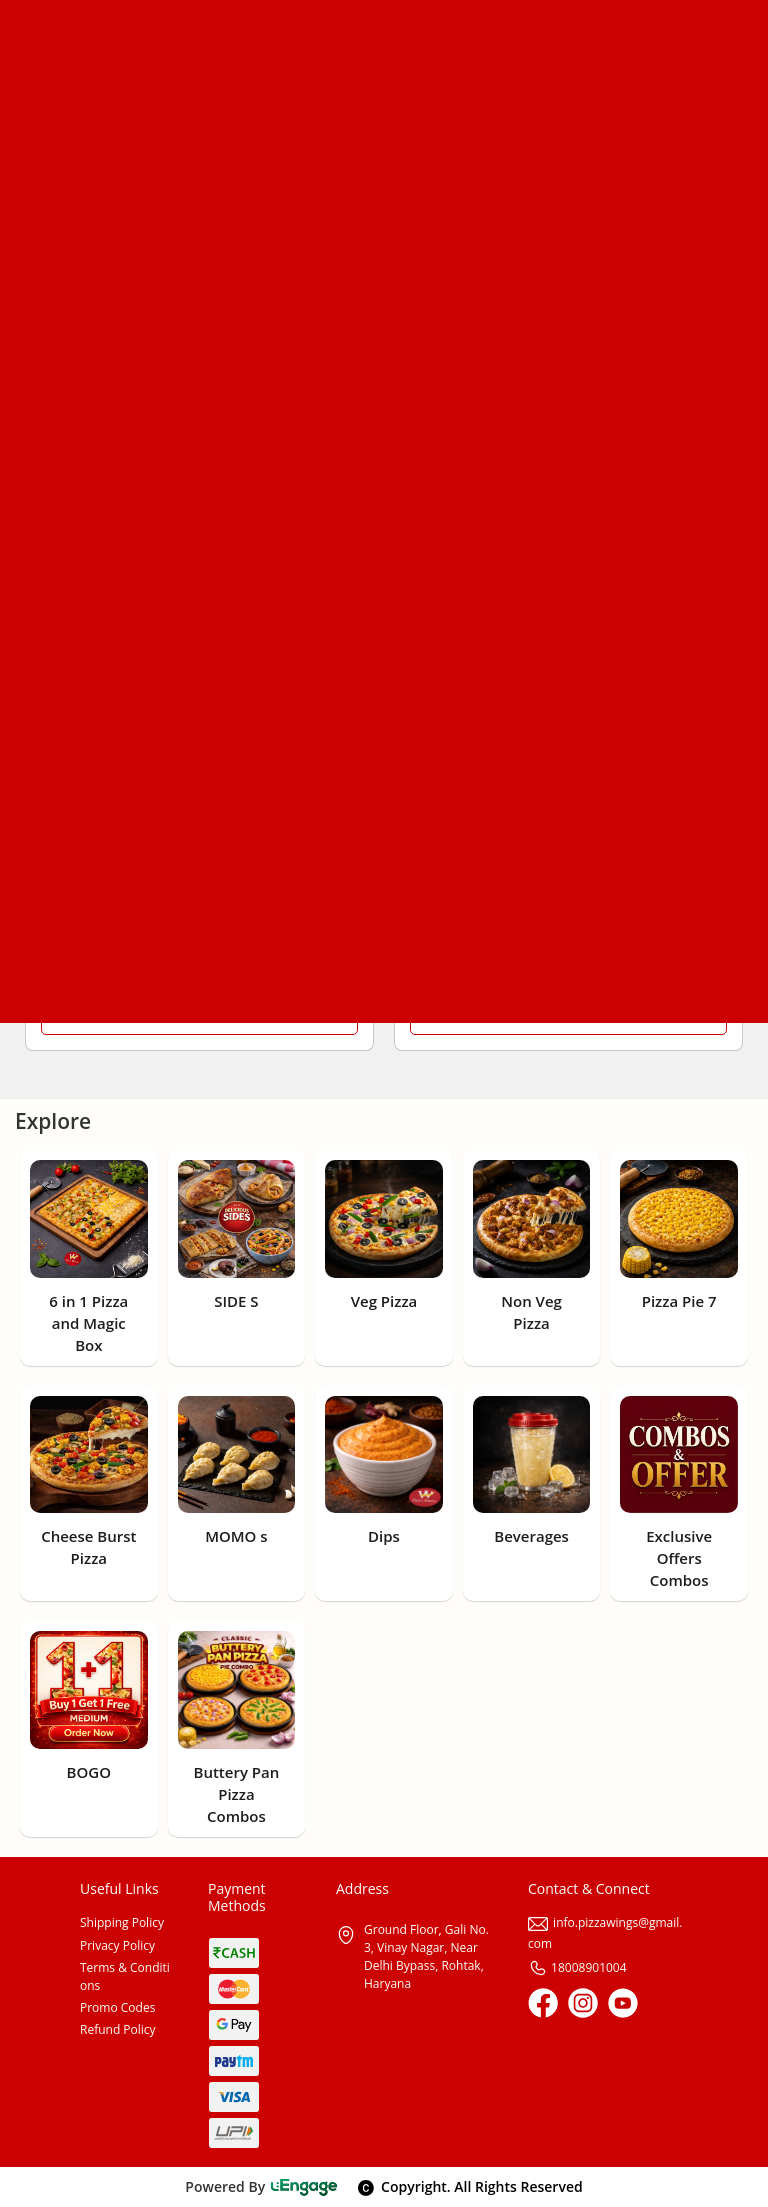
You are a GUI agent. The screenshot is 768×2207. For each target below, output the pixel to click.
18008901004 (577, 1967)
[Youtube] (623, 2003)
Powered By (261, 2186)
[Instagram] (583, 2003)
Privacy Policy (117, 1945)
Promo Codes (117, 2007)
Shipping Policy (122, 1922)
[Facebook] (543, 2003)
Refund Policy (118, 2029)
